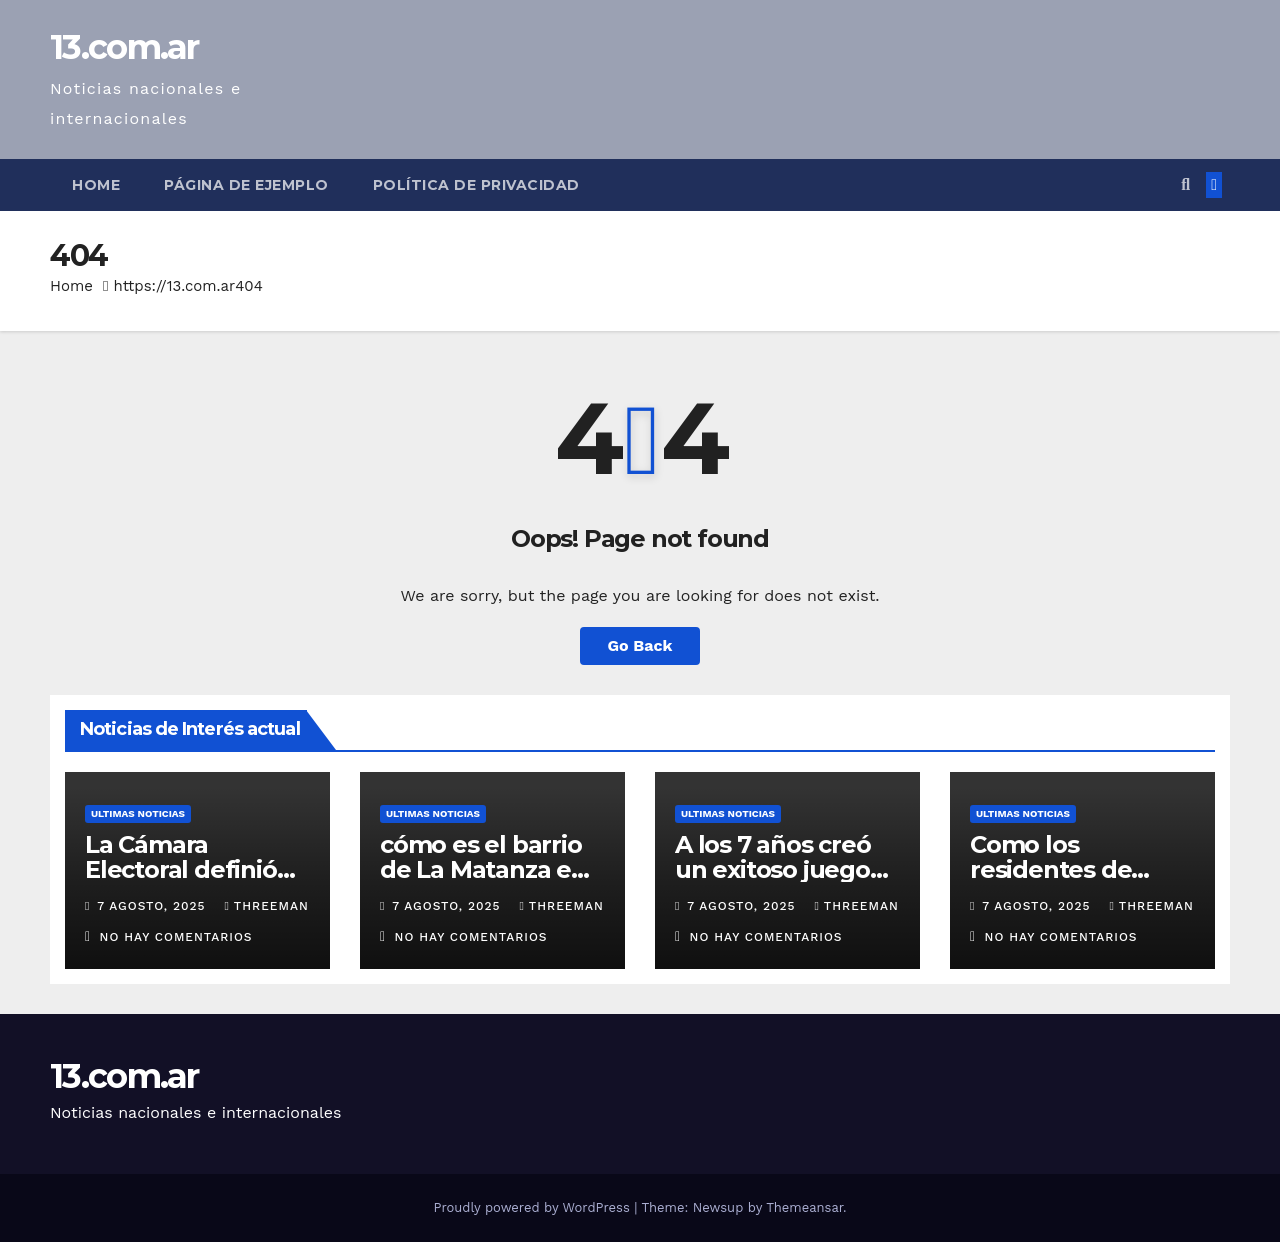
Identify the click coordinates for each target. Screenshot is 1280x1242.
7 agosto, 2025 (153, 906)
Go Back (640, 645)
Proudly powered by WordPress (533, 1207)
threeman (266, 906)
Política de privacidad (476, 185)
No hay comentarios (176, 937)
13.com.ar (124, 47)
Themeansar (804, 1207)
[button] (1185, 184)
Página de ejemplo (246, 185)
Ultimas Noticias (138, 813)
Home (96, 185)
